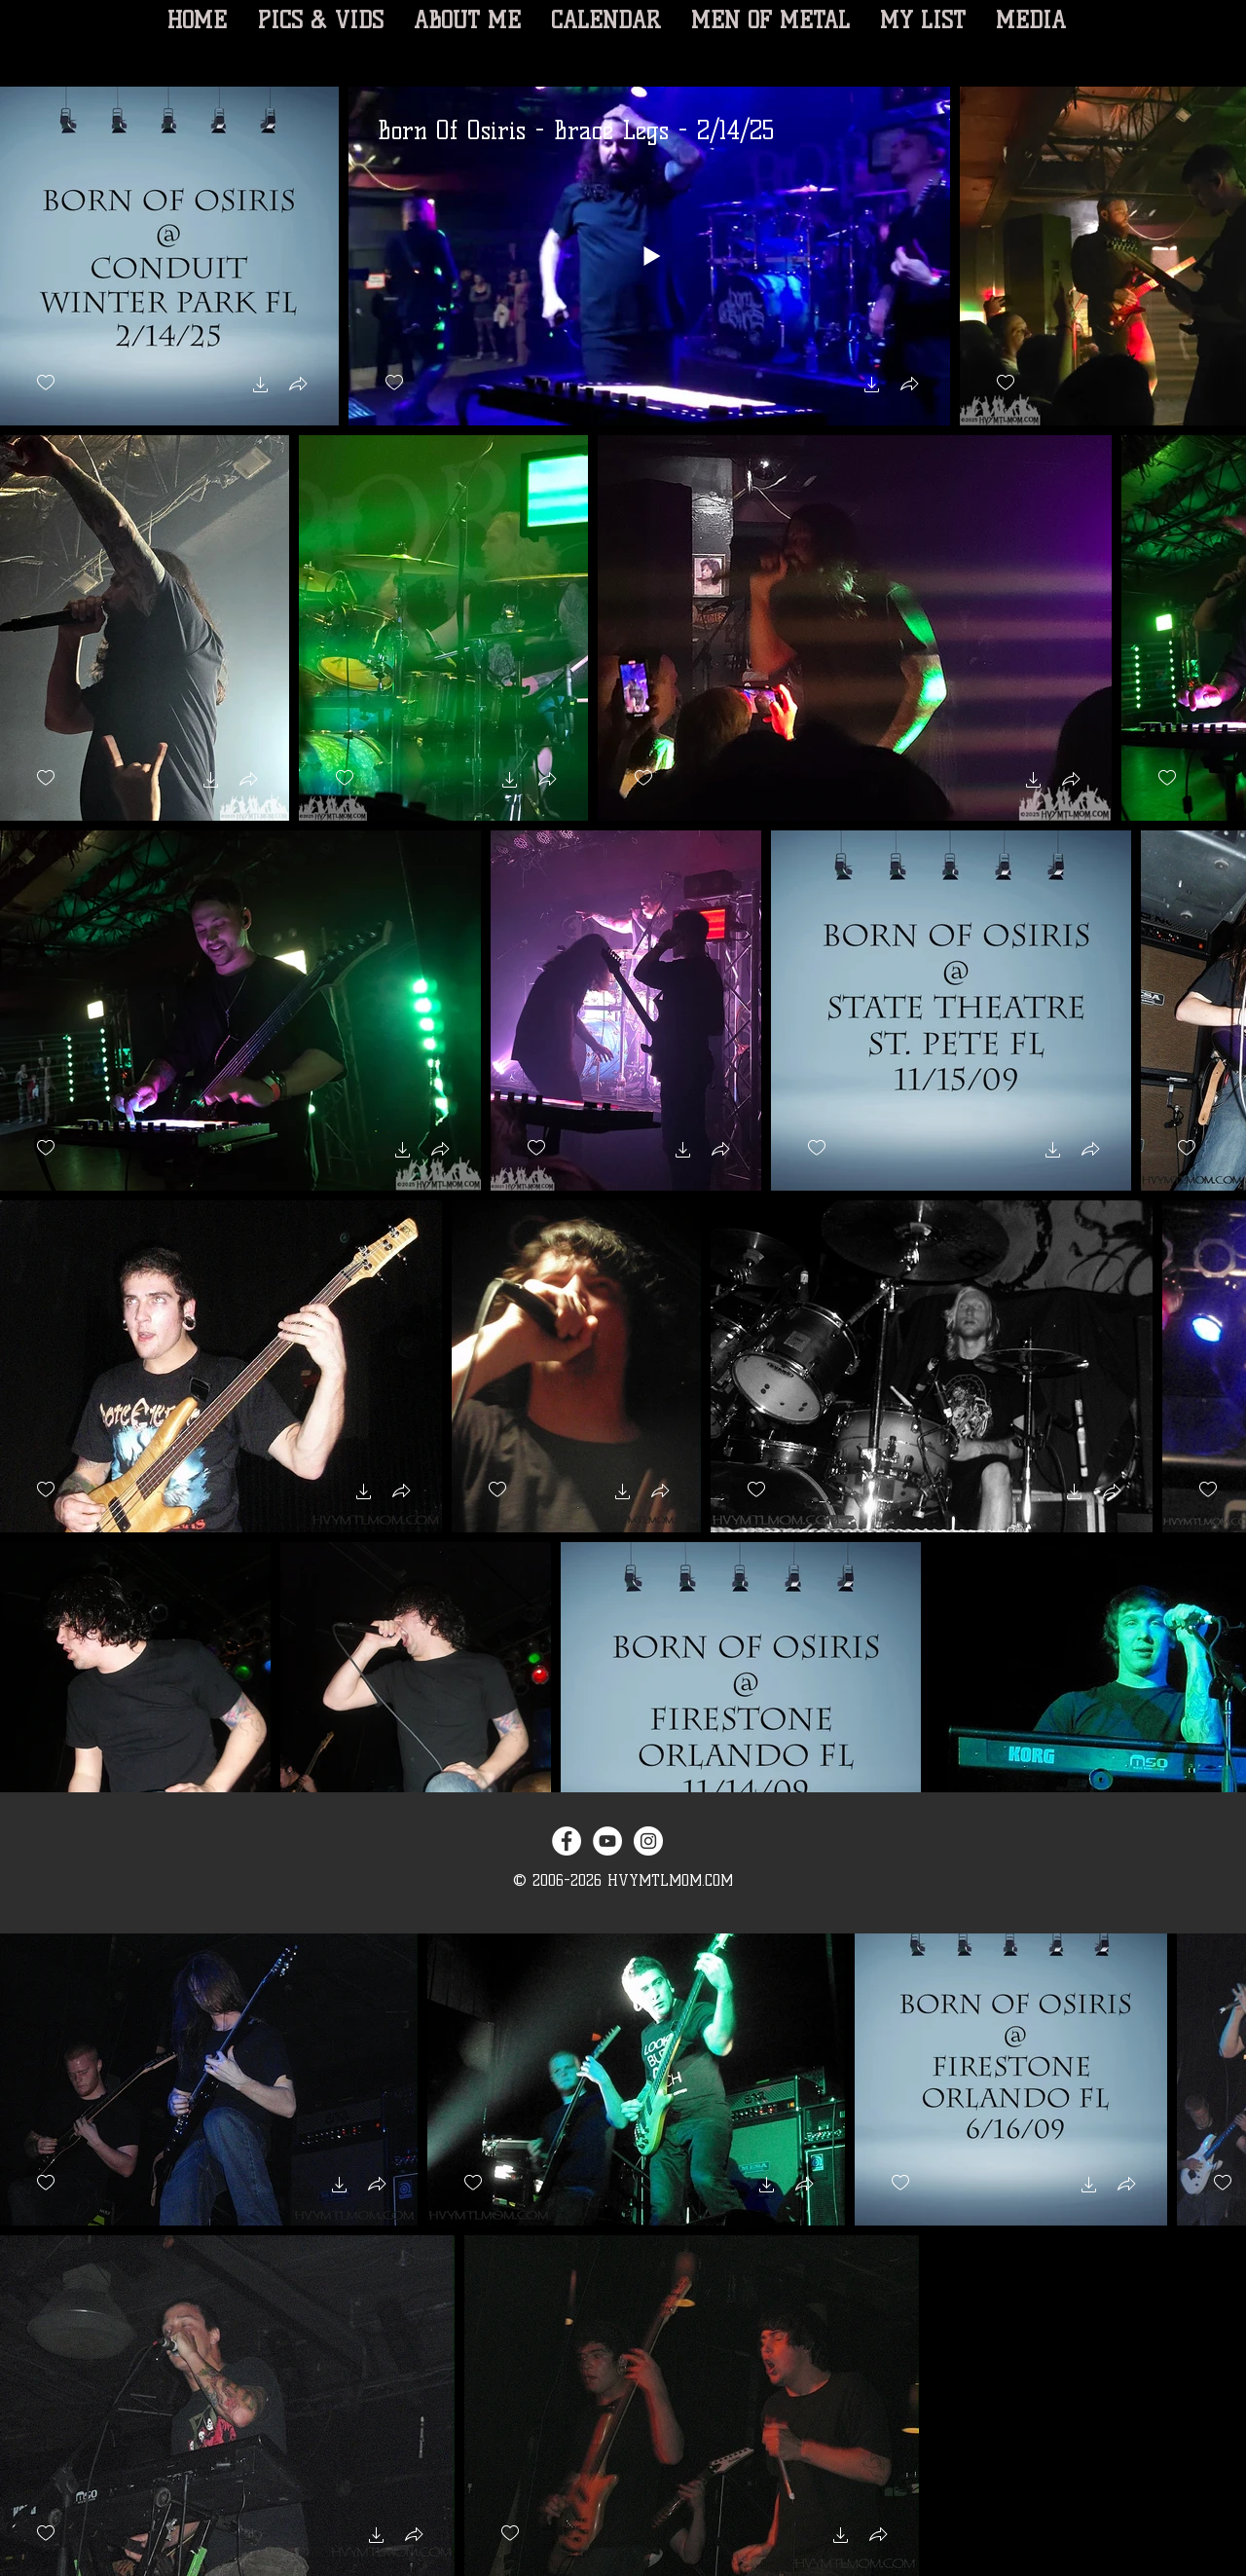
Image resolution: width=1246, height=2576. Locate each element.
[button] (260, 387)
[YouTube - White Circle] (607, 1841)
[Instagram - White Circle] (648, 1841)
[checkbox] (45, 383)
